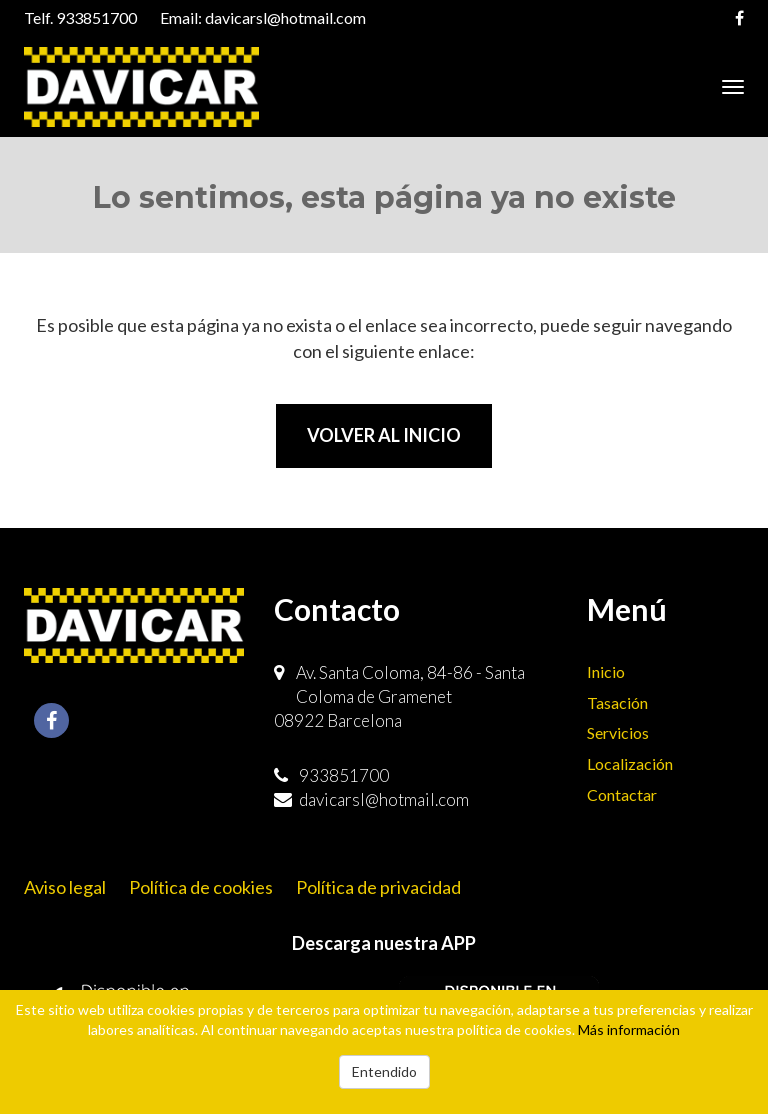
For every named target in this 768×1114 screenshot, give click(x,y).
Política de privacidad (378, 887)
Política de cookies (201, 887)
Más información (629, 1029)
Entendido (384, 1071)
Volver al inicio (384, 435)
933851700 (96, 17)
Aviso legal (65, 887)
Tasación (617, 702)
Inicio (606, 671)
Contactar (622, 794)
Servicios (618, 732)
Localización (630, 763)
